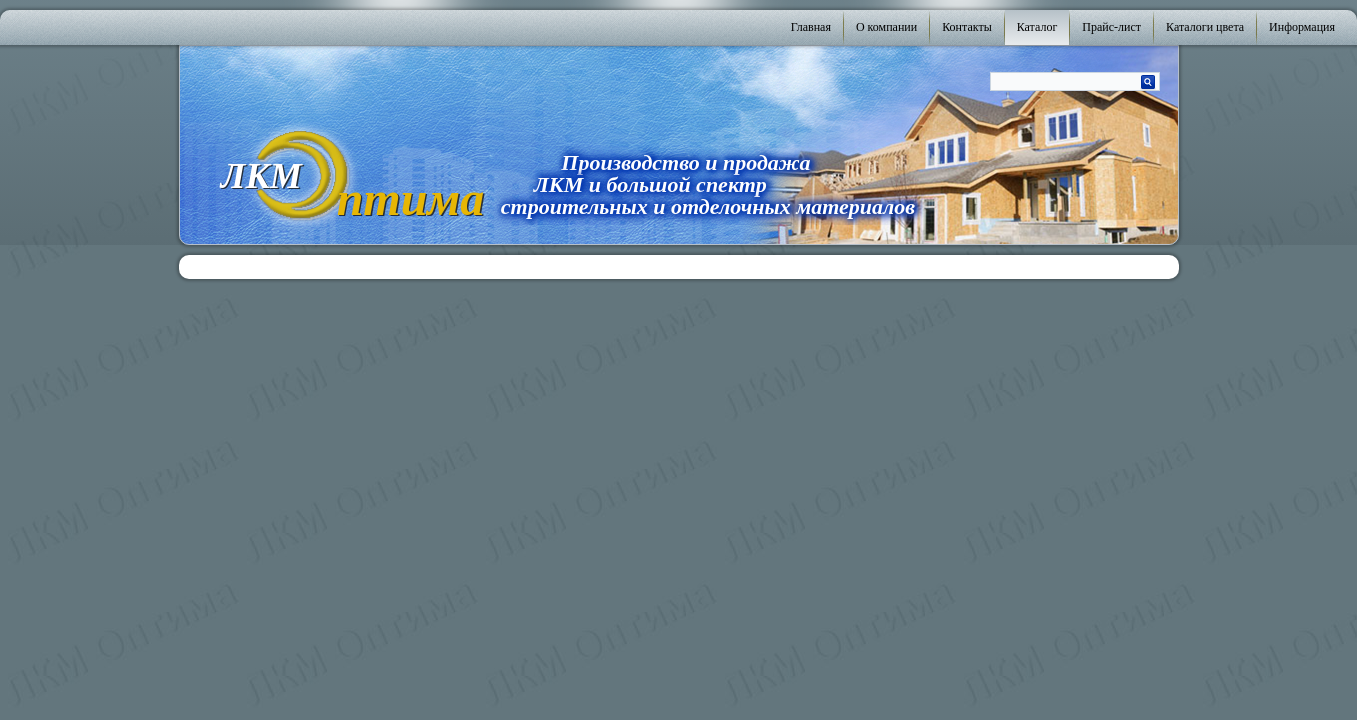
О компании (886, 27)
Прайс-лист (1111, 27)
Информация (1302, 27)
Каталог (1037, 27)
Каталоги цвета (1205, 27)
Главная (811, 27)
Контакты (967, 27)
